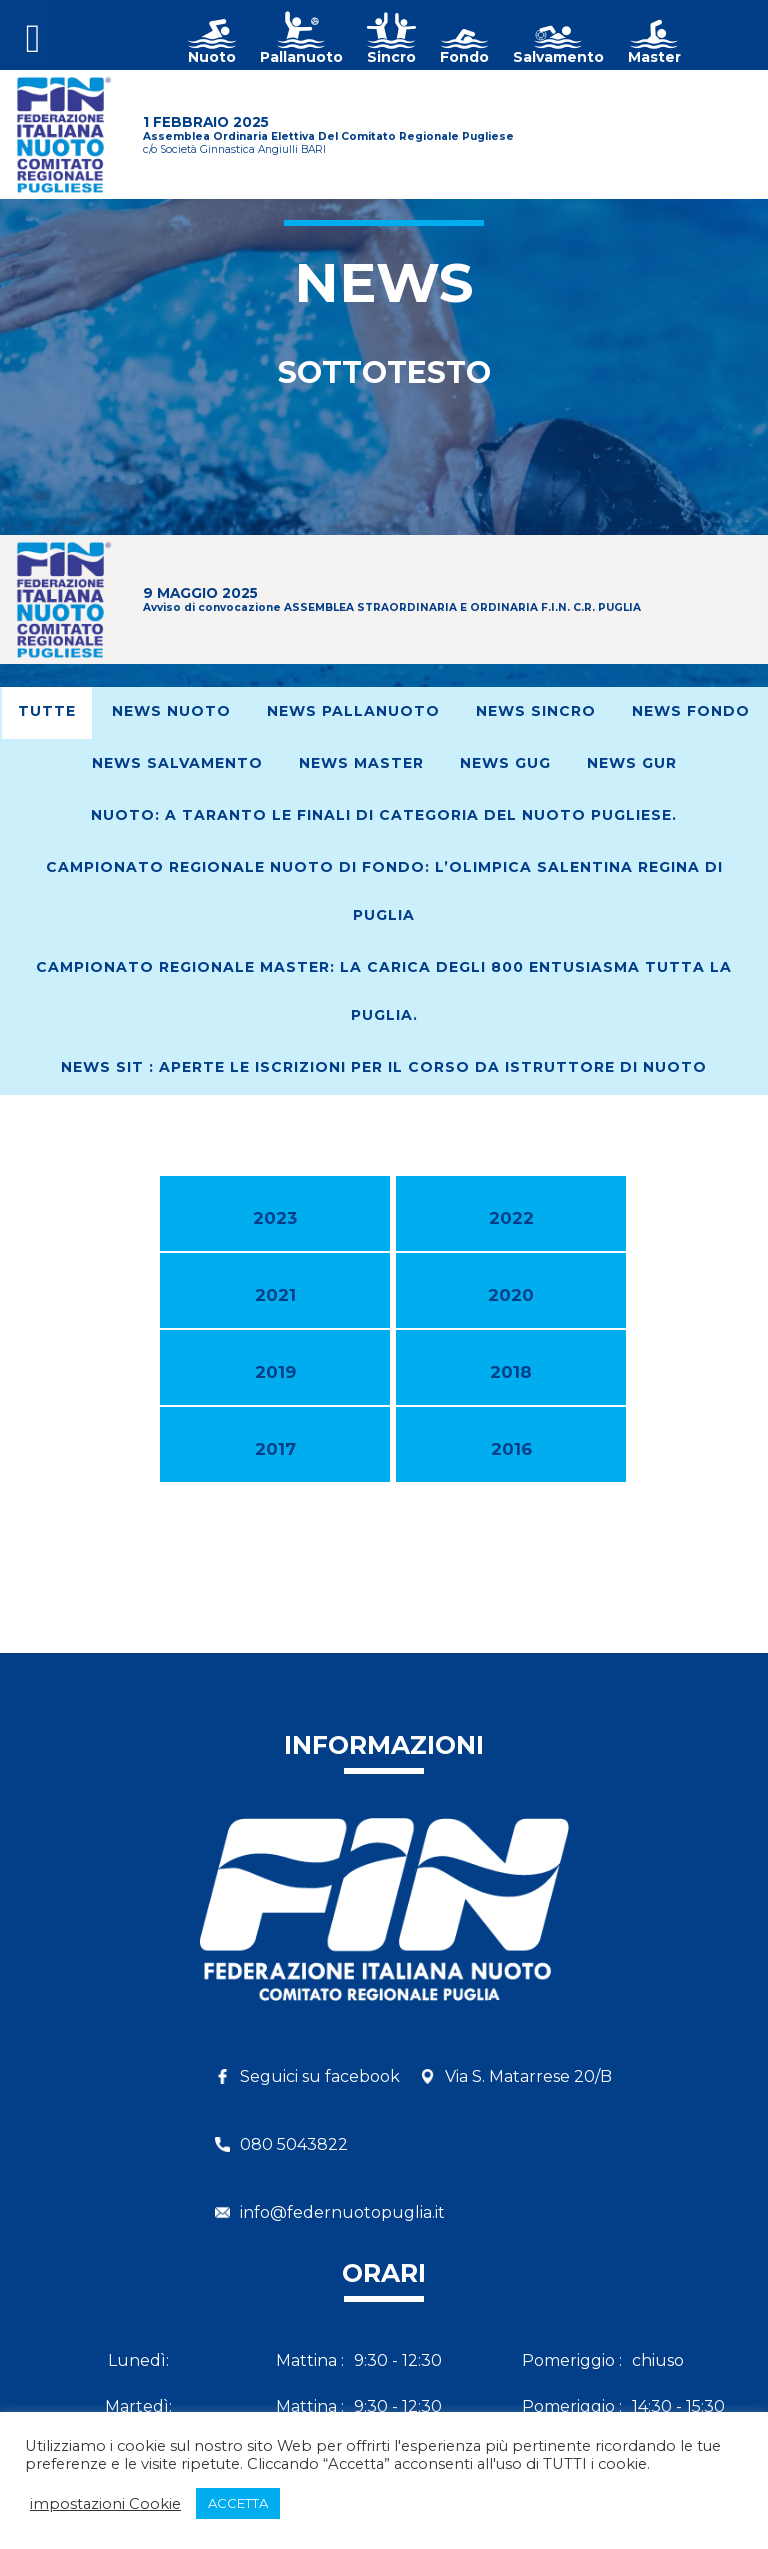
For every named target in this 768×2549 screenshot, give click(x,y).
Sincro (391, 57)
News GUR (632, 763)
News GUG (505, 763)
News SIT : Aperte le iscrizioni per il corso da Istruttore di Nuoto (384, 1067)
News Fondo (691, 711)
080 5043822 (294, 2144)
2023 (275, 1218)
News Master (361, 763)
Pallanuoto (301, 57)
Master (654, 57)
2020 (511, 1295)
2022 (511, 1218)
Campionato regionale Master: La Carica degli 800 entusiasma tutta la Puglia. (384, 991)
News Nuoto (171, 711)
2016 (511, 1449)
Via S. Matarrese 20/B (528, 2076)
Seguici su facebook (320, 2076)
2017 (275, 1449)
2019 (275, 1372)
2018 (511, 1372)
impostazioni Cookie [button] (105, 2504)
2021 (275, 1295)
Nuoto (212, 57)
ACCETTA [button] (238, 2503)
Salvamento (558, 57)
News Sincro (536, 711)
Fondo (464, 57)
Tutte (47, 711)
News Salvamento (177, 763)
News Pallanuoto (353, 711)
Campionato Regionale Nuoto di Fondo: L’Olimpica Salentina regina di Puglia (384, 891)
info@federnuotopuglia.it (342, 2212)
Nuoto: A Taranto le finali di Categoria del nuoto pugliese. (384, 815)
